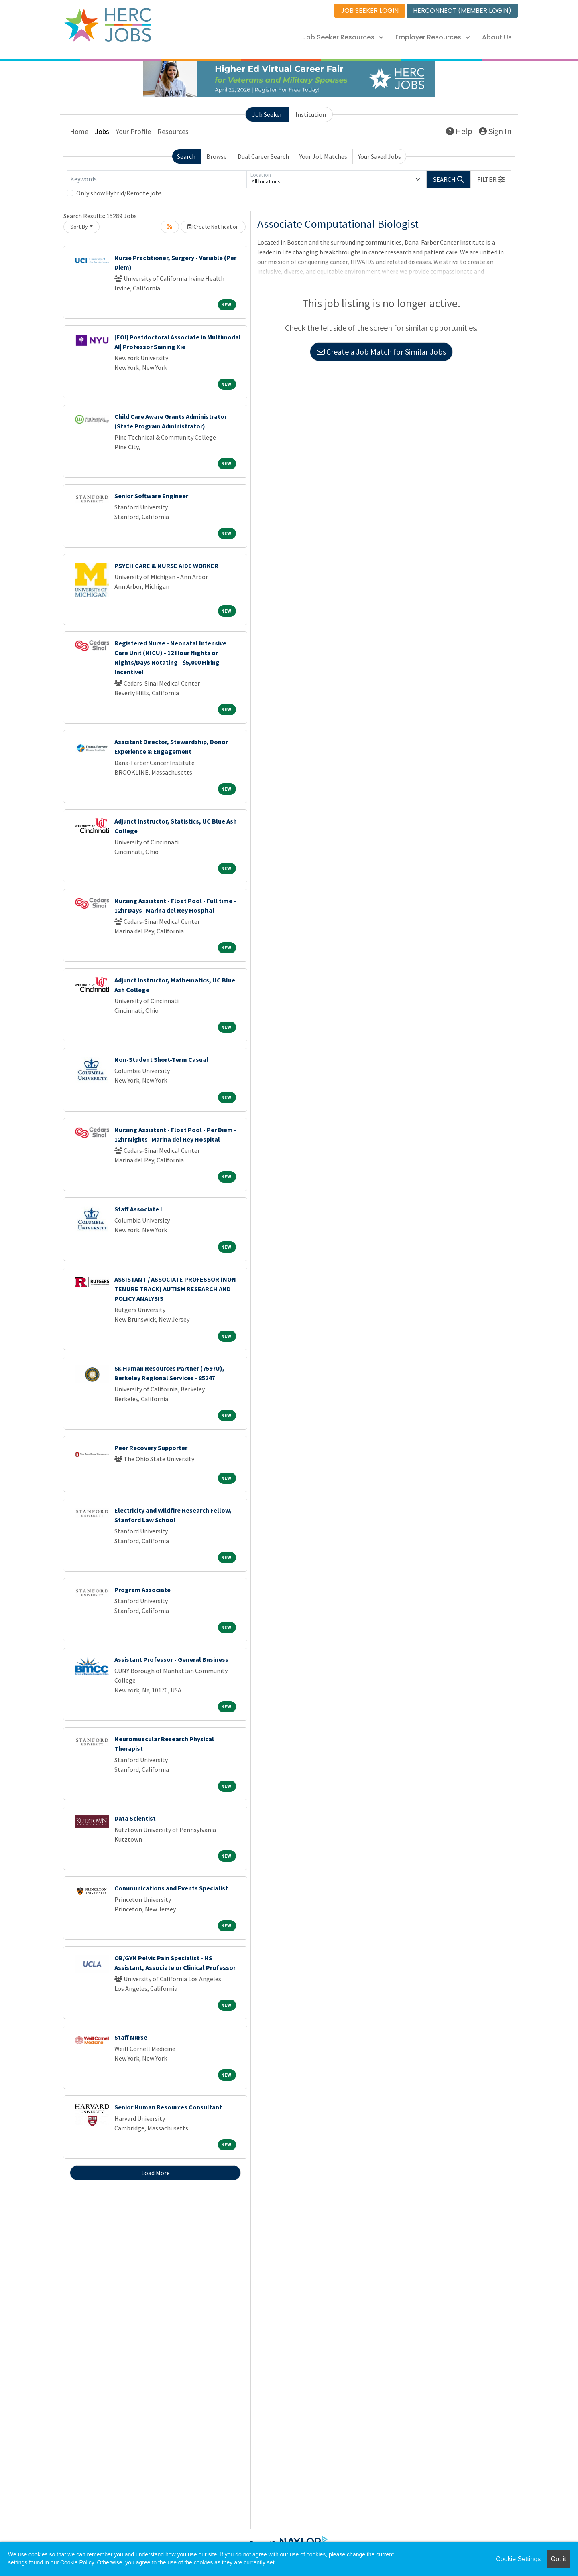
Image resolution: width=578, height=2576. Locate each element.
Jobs (102, 131)
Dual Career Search (263, 156)
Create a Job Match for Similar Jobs (381, 352)
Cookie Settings (518, 2559)
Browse (216, 156)
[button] (490, 179)
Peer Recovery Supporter (150, 1448)
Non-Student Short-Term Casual (161, 1059)
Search (186, 156)
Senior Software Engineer (151, 496)
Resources (173, 131)
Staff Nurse (130, 2037)
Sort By (79, 226)
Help (459, 131)
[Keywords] (156, 179)
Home (79, 131)
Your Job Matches (323, 156)
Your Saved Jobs (379, 156)
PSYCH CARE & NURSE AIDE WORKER (166, 566)
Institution (310, 114)
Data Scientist (135, 1818)
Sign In (495, 131)
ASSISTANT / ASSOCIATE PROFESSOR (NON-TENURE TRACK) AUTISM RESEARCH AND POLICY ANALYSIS (176, 1288)
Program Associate (142, 1590)
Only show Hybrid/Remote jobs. (119, 193)
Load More (155, 2173)
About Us (497, 37)
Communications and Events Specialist (171, 1888)
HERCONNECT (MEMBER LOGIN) (462, 10)
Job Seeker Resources (342, 37)
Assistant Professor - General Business (171, 1659)
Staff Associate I (138, 1209)
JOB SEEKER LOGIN (370, 10)
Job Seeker (267, 114)
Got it (558, 2559)
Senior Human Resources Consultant (168, 2107)
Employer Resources (432, 37)
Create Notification (213, 226)
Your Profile (133, 131)
